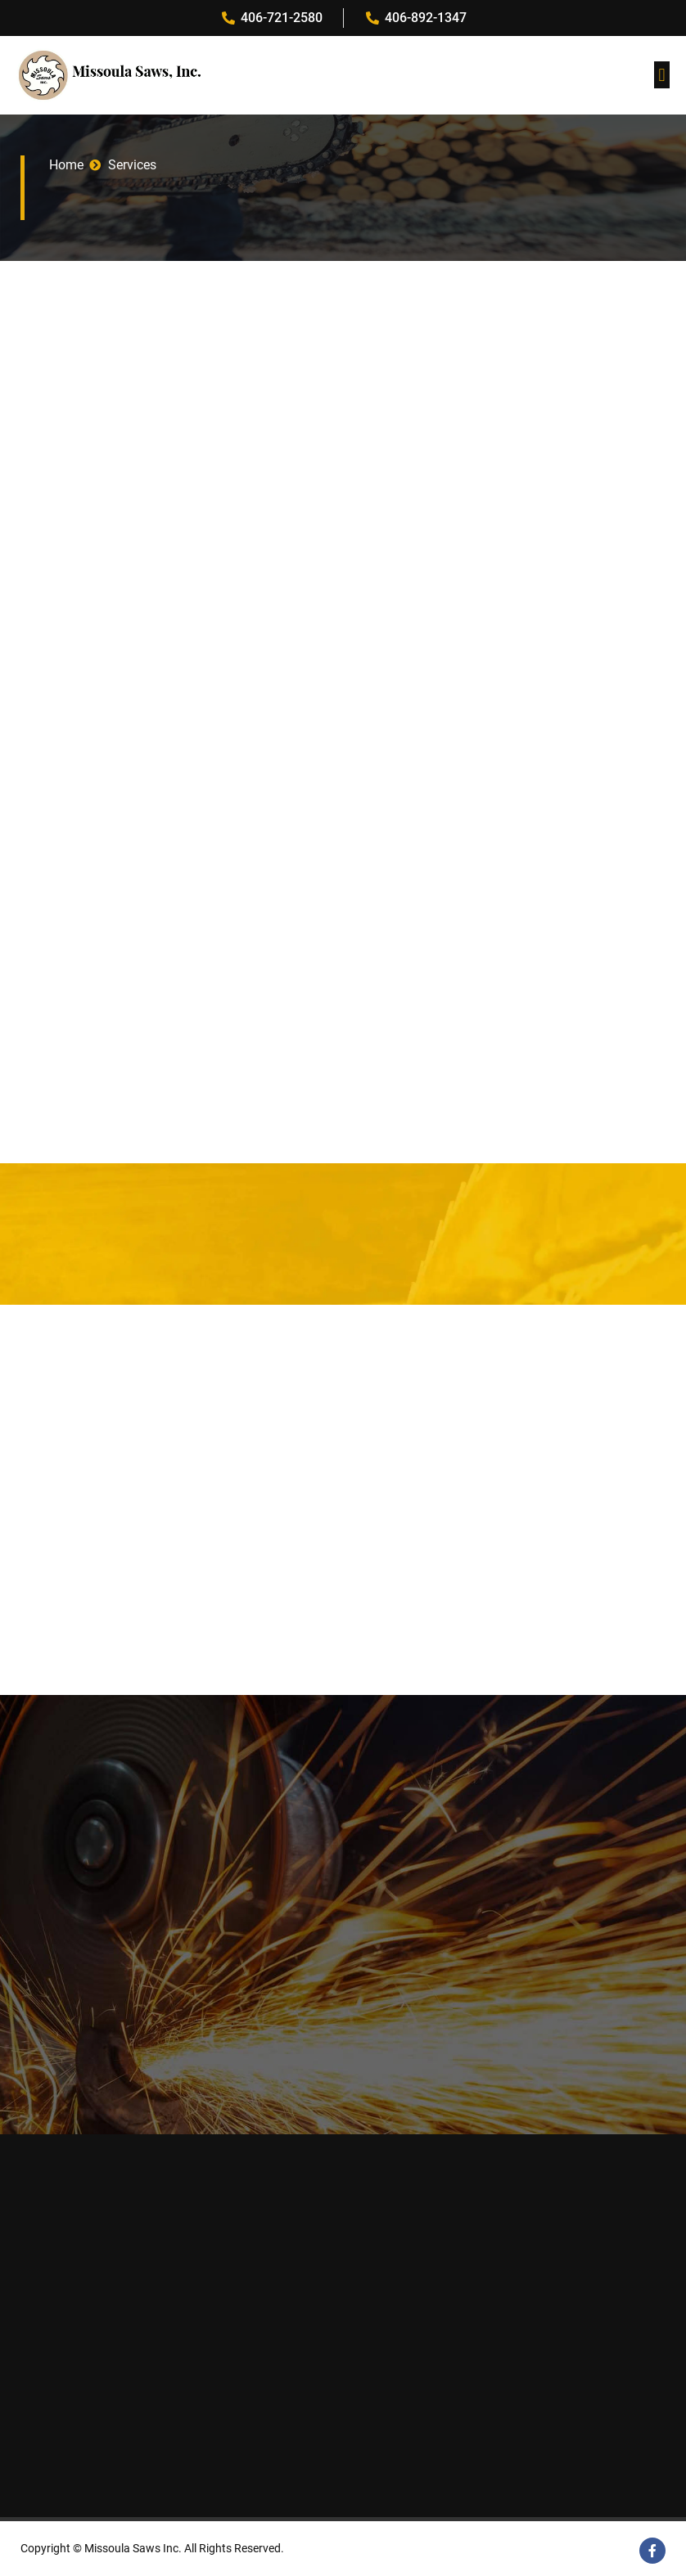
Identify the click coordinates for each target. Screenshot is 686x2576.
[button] (662, 74)
